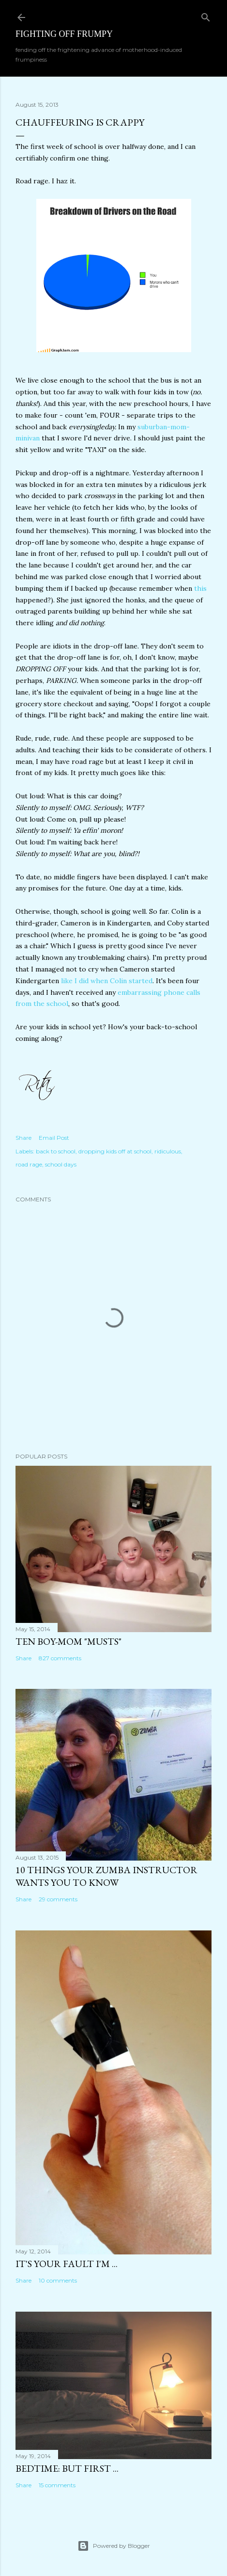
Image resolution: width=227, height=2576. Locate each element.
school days (60, 1164)
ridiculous (167, 1151)
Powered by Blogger (113, 2546)
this (200, 588)
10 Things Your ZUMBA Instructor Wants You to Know (106, 1876)
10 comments (58, 2280)
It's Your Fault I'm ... (66, 2263)
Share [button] (23, 1137)
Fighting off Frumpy (64, 34)
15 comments (57, 2485)
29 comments (58, 1899)
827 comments (60, 1658)
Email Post (54, 1137)
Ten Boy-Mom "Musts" (68, 1641)
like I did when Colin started (105, 980)
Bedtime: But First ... (67, 2468)
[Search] (206, 15)
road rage (28, 1164)
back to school (56, 1151)
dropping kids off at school (114, 1151)
